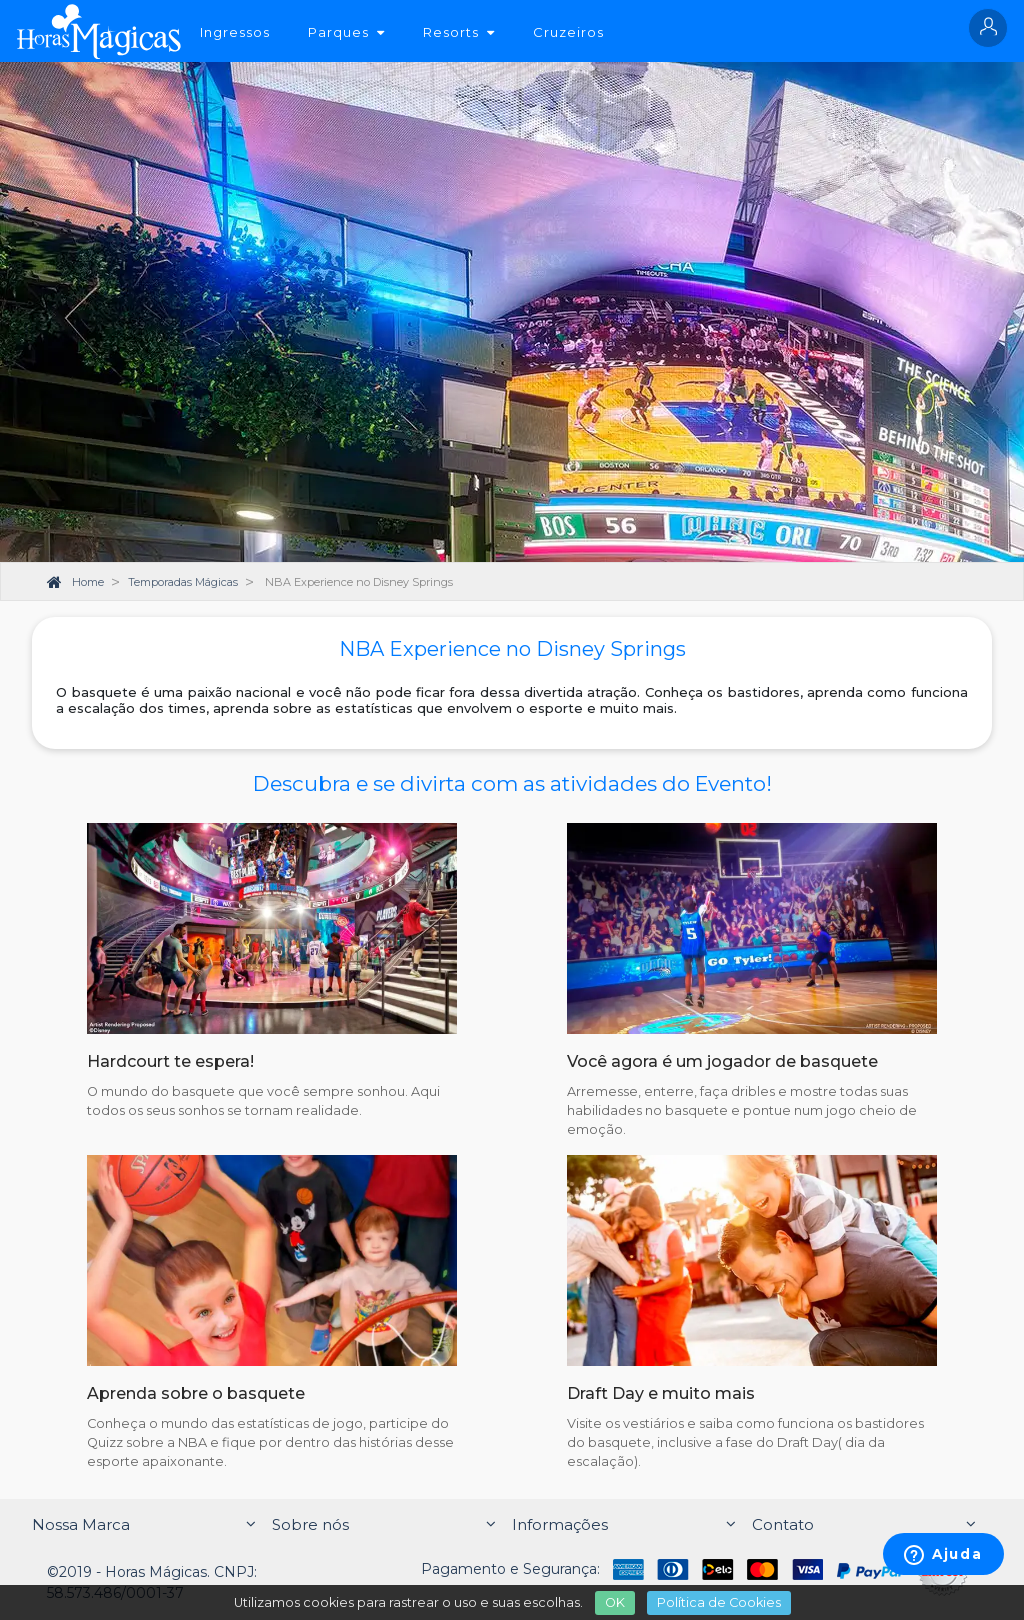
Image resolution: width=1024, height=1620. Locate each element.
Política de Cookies (719, 1602)
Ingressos (235, 32)
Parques (346, 32)
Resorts (459, 32)
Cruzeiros (568, 32)
